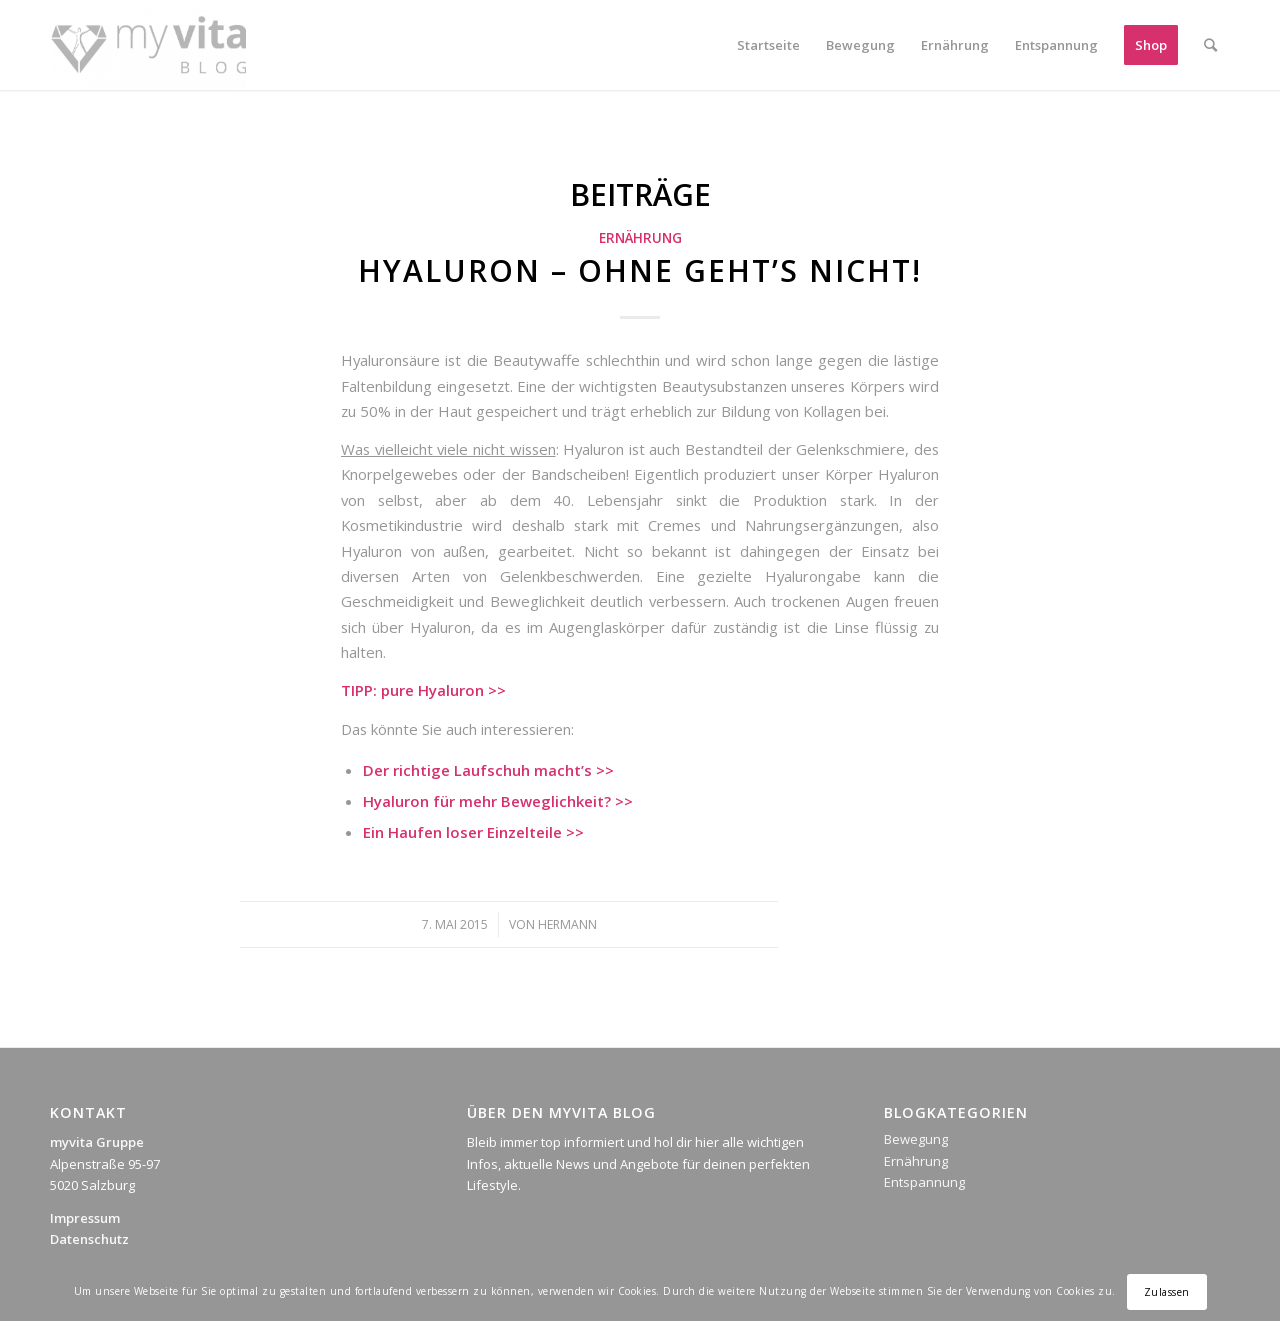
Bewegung (916, 1139)
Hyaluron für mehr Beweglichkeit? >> (498, 801)
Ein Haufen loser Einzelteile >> (473, 832)
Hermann (567, 924)
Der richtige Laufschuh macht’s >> (488, 770)
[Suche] (1210, 45)
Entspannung (924, 1182)
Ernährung (640, 238)
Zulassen (1167, 1292)
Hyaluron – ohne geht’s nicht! (640, 270)
